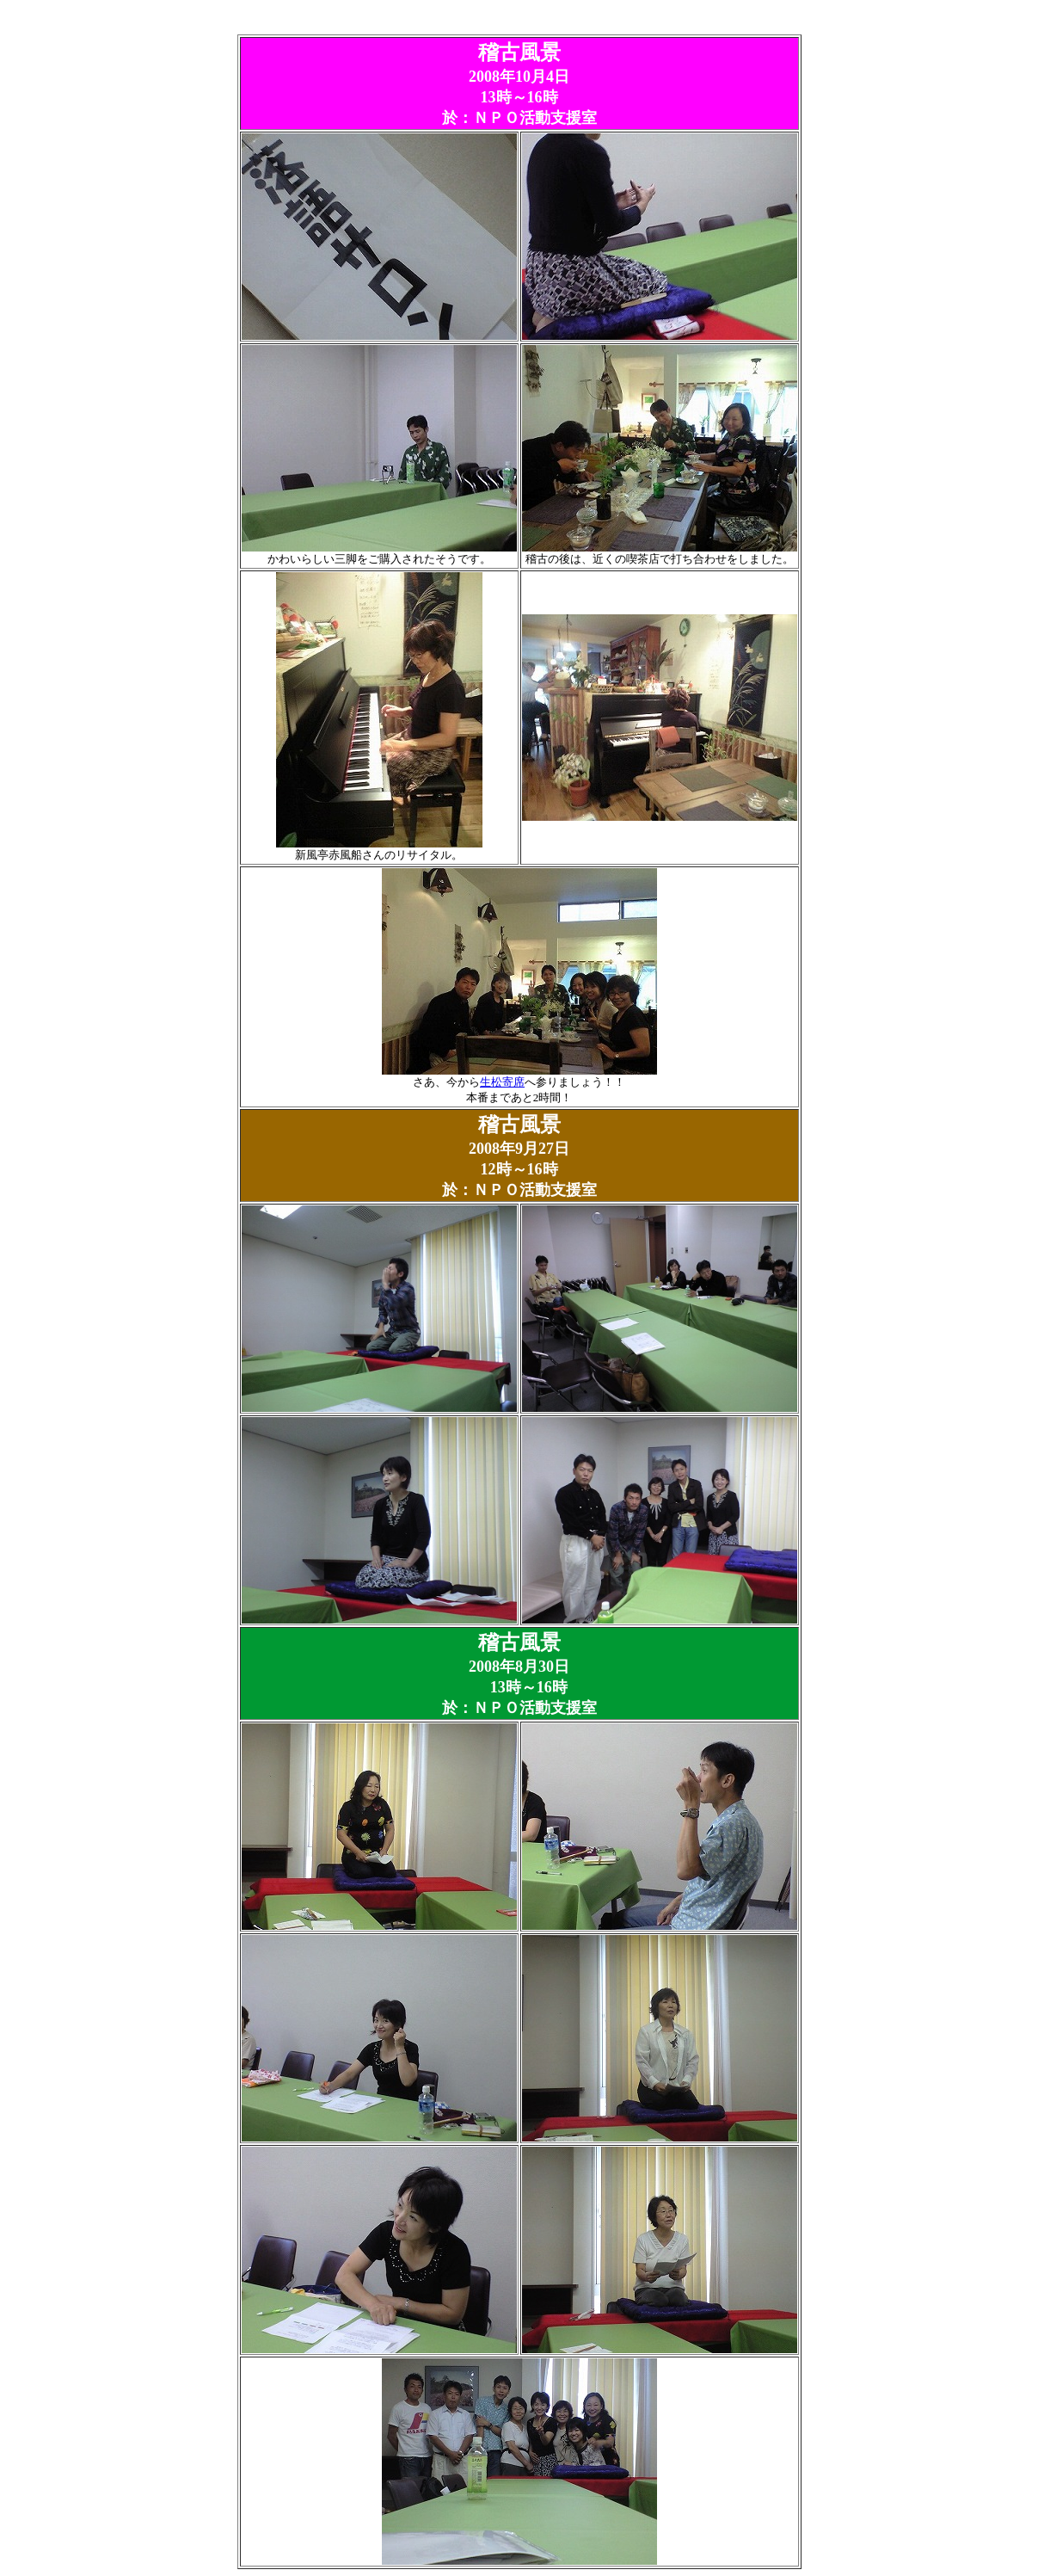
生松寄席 (502, 1081)
